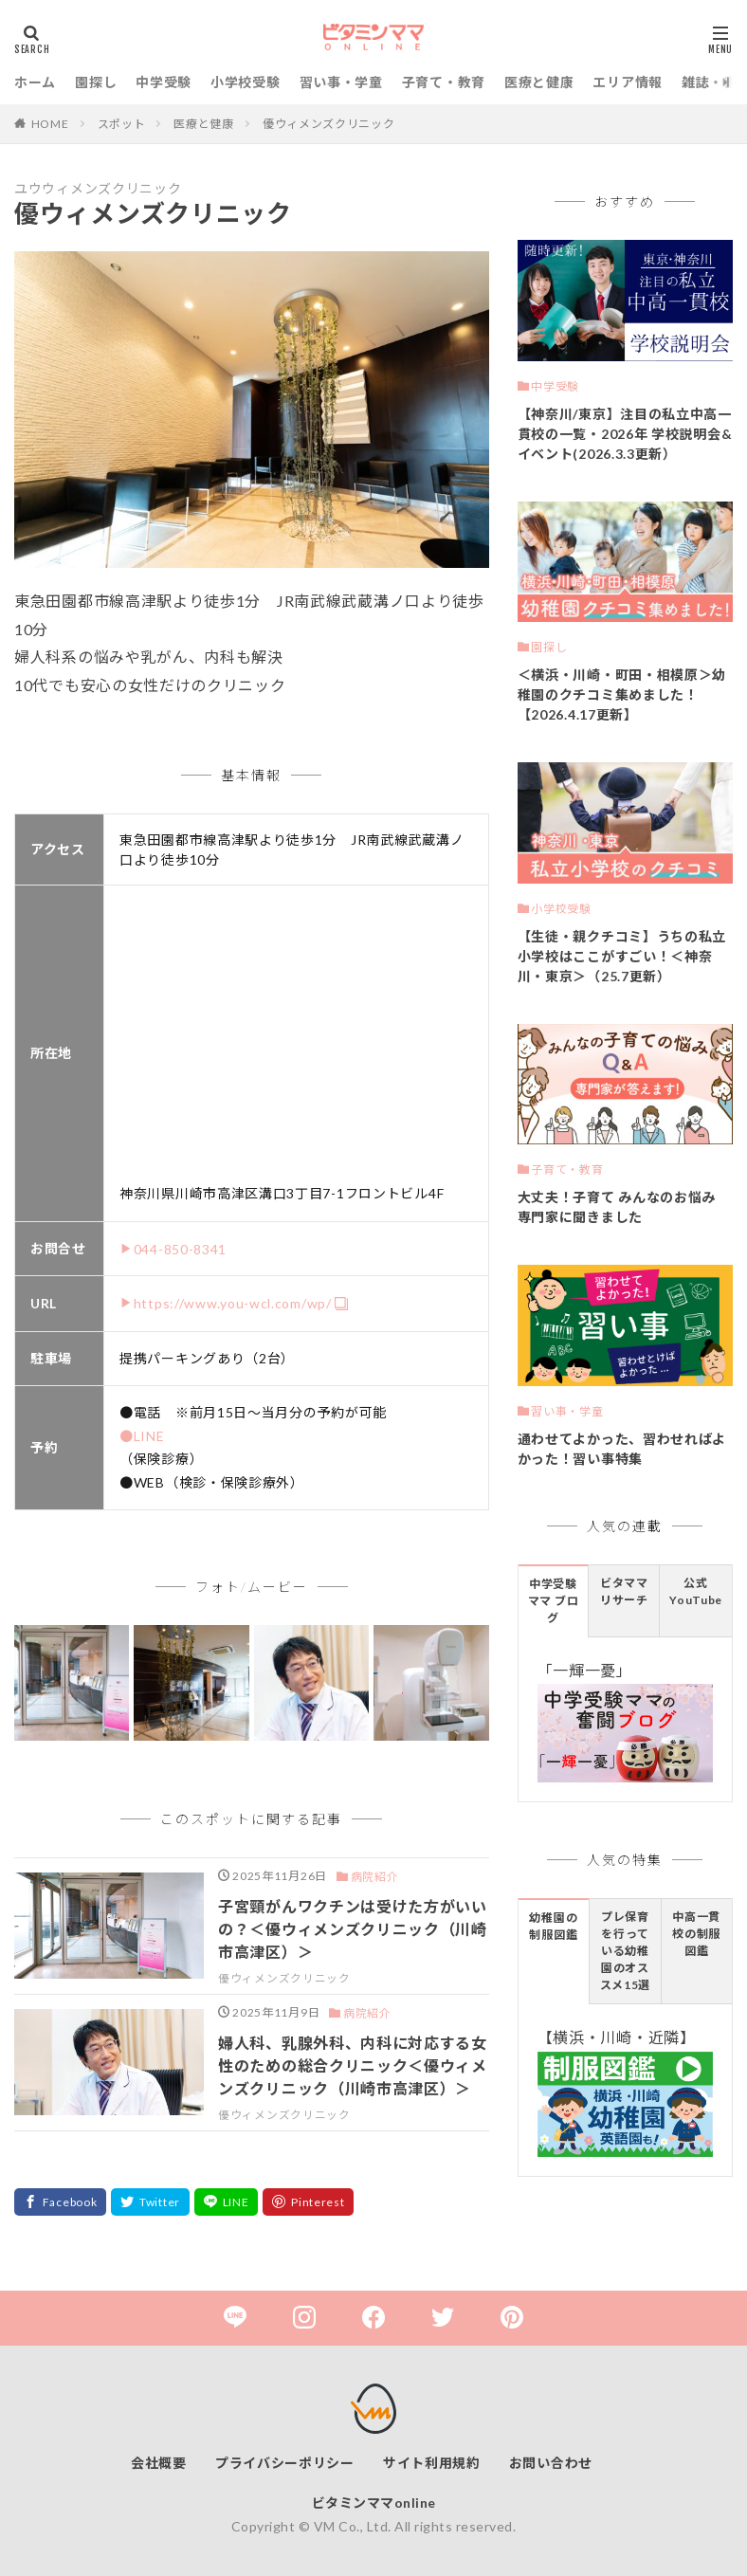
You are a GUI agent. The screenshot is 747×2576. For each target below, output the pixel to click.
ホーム (35, 82)
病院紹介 (375, 1877)
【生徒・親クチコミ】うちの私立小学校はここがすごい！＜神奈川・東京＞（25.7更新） (622, 956)
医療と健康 (539, 82)
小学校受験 (245, 82)
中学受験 (163, 82)
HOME (50, 124)
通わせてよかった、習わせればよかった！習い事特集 (622, 1449)
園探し (96, 82)
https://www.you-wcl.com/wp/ (233, 1303)
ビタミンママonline (374, 2502)
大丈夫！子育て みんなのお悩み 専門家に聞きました (617, 1207)
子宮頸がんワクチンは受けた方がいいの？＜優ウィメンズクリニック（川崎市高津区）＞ (352, 1929)
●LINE (142, 1436)
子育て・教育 (443, 82)
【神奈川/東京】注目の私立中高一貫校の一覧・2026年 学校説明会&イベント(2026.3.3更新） (625, 434)
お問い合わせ (550, 2463)
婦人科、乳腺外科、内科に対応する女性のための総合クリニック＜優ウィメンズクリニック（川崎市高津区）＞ (352, 2065)
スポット (122, 124)
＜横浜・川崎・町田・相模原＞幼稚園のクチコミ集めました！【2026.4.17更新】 (622, 694)
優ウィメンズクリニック (329, 124)
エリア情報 (627, 82)
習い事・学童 (341, 82)
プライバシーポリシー (285, 2463)
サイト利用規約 (432, 2463)
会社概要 (159, 2463)
